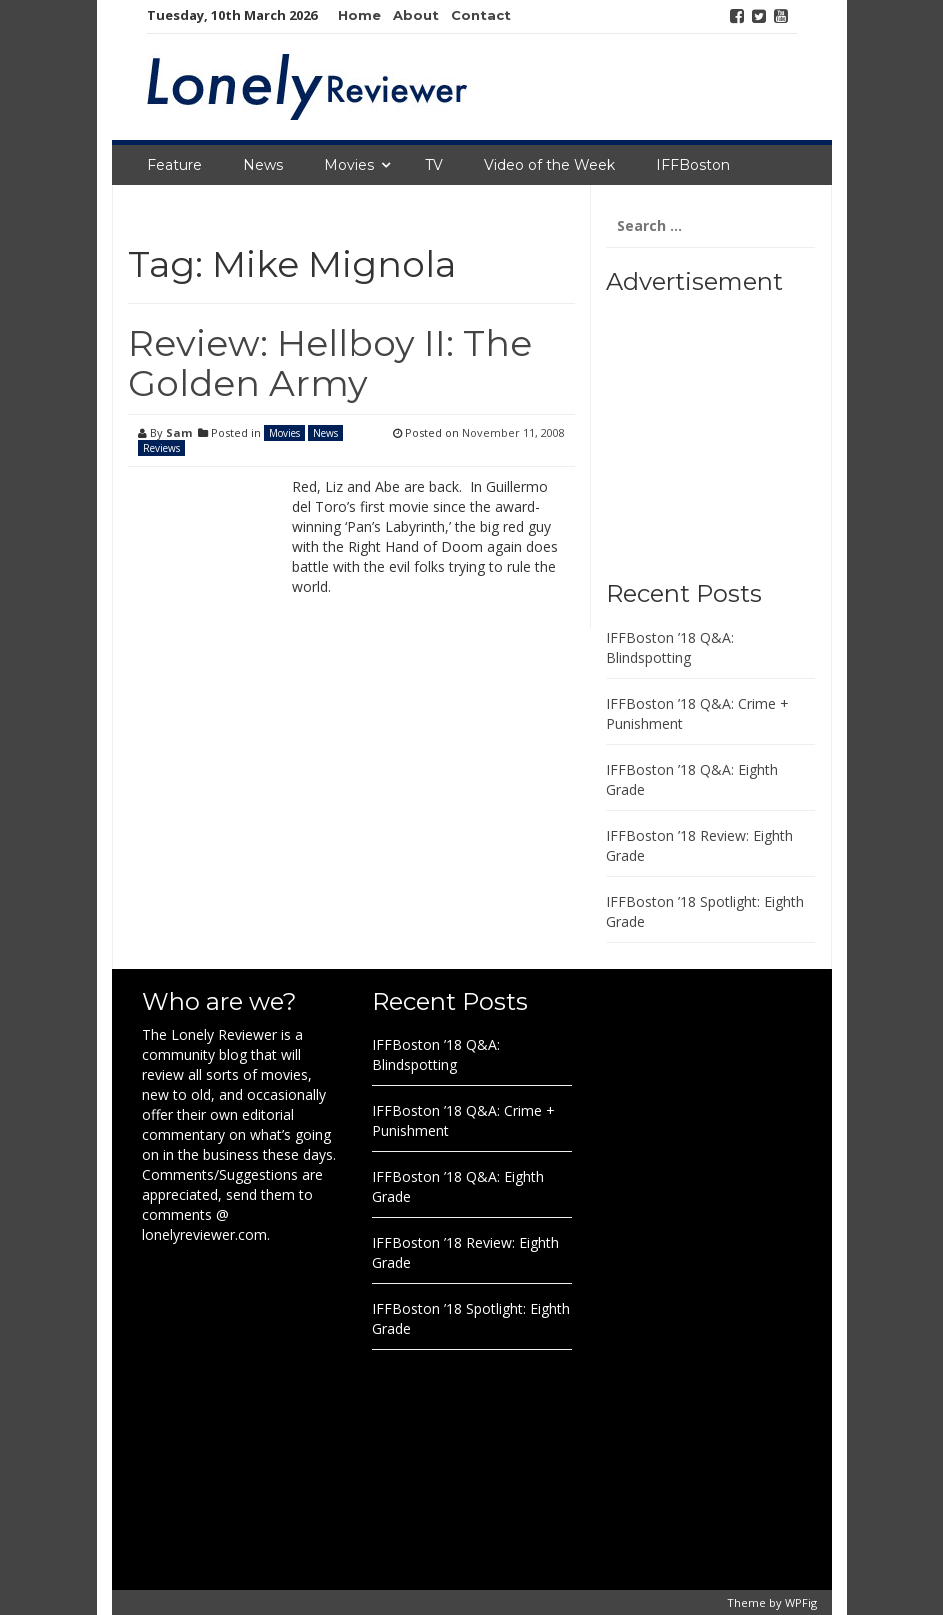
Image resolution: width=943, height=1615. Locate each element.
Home (359, 15)
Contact (481, 15)
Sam (179, 432)
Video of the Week (549, 165)
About (416, 15)
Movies (349, 165)
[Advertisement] (731, 430)
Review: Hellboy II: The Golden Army (330, 363)
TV (434, 165)
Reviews (161, 448)
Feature (174, 165)
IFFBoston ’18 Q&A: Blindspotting (670, 647)
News (263, 165)
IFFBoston (693, 165)
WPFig (801, 1602)
